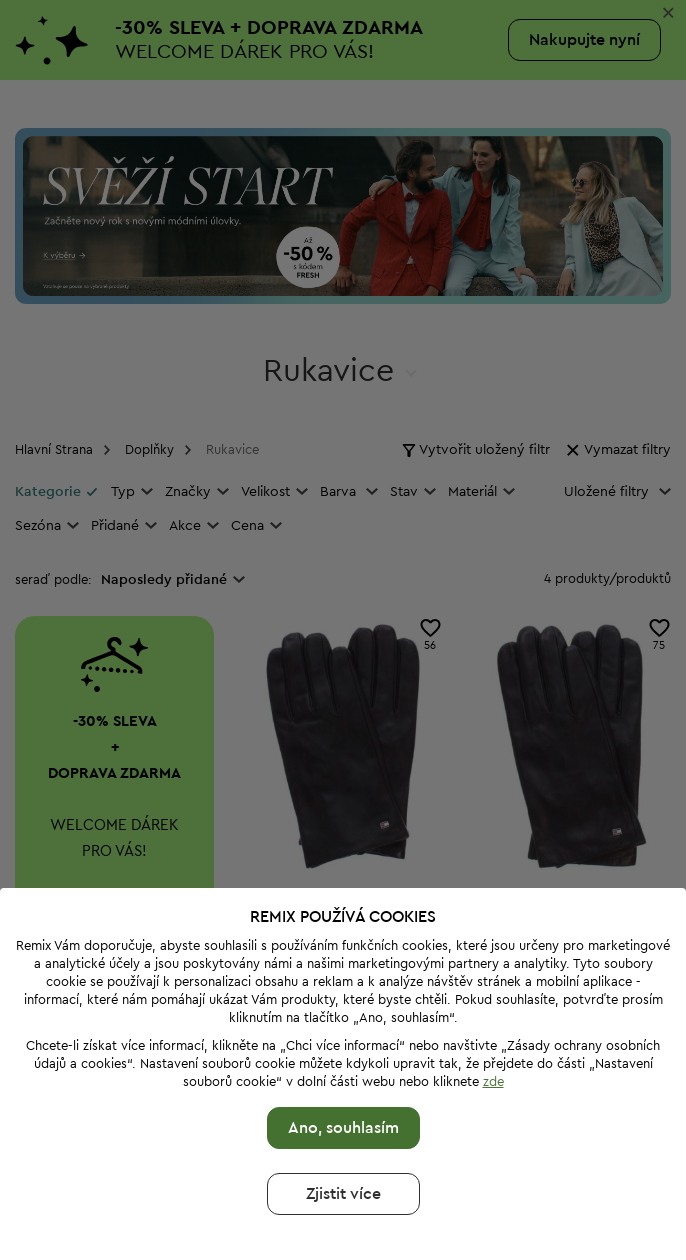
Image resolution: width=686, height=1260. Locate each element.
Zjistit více (343, 1164)
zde (493, 1051)
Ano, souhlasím (343, 1098)
